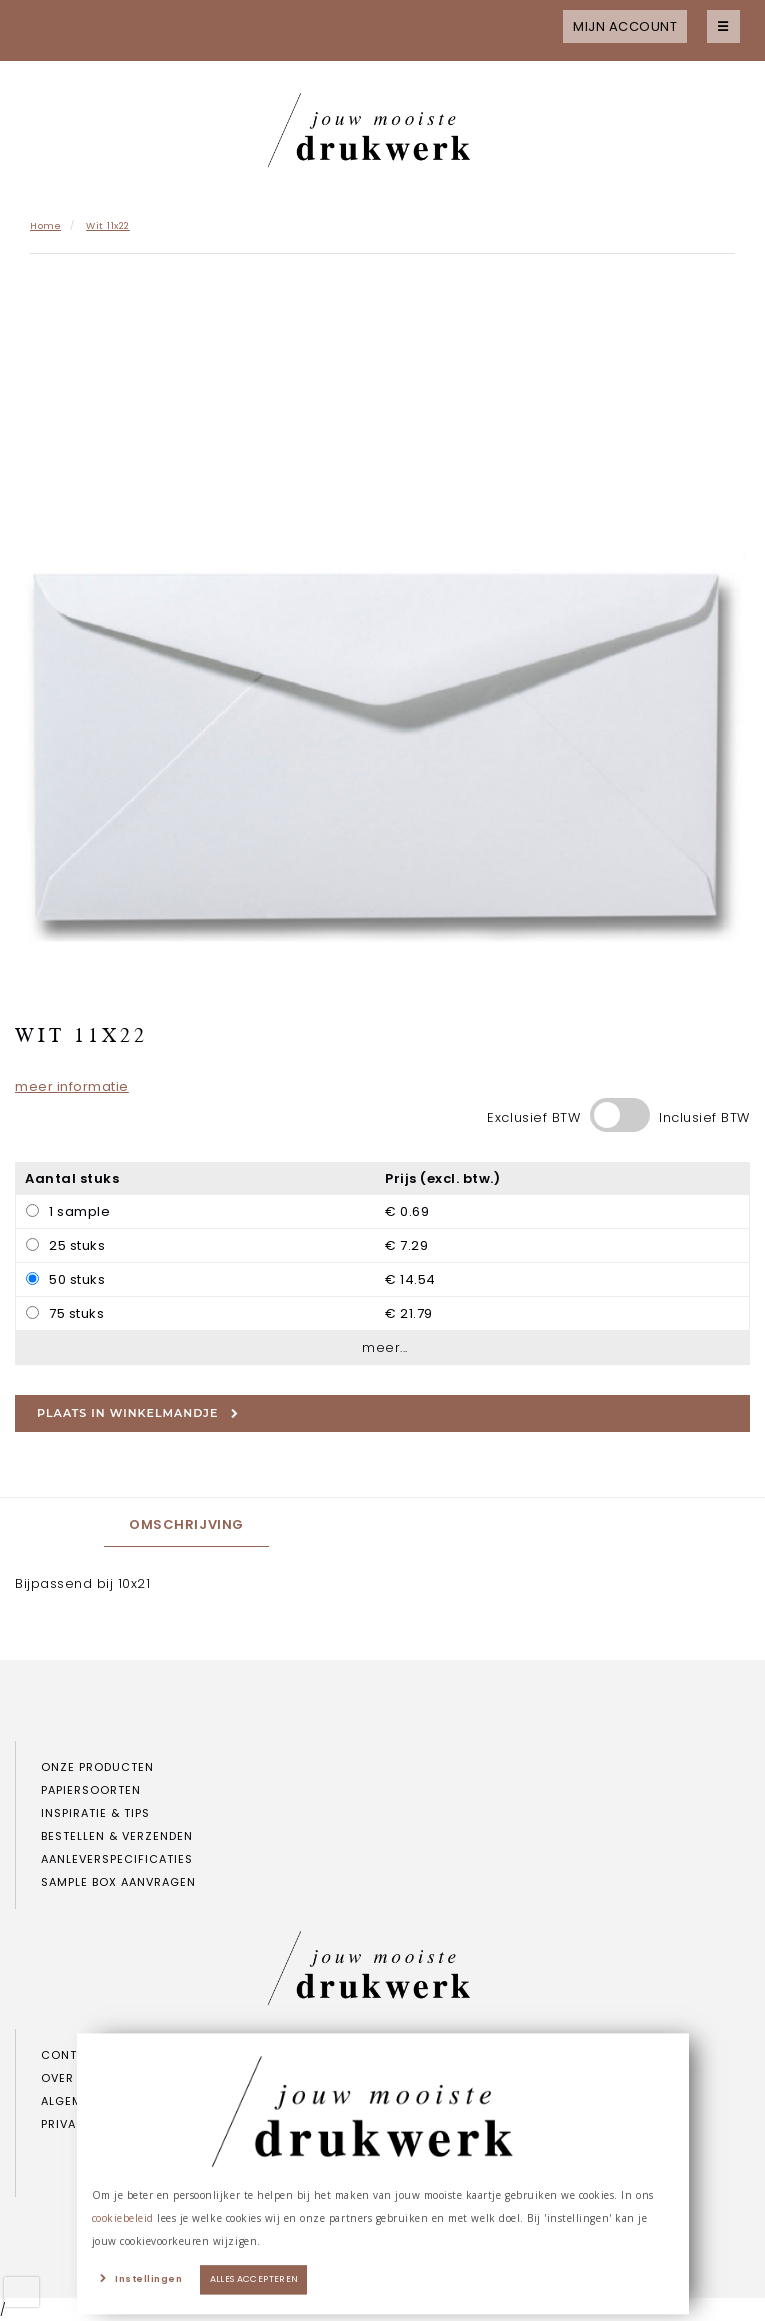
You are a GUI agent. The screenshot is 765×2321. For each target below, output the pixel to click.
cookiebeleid (123, 2218)
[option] (382, 636)
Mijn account (625, 26)
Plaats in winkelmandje (138, 1413)
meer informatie (72, 1086)
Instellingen (148, 2280)
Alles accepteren (254, 2280)
